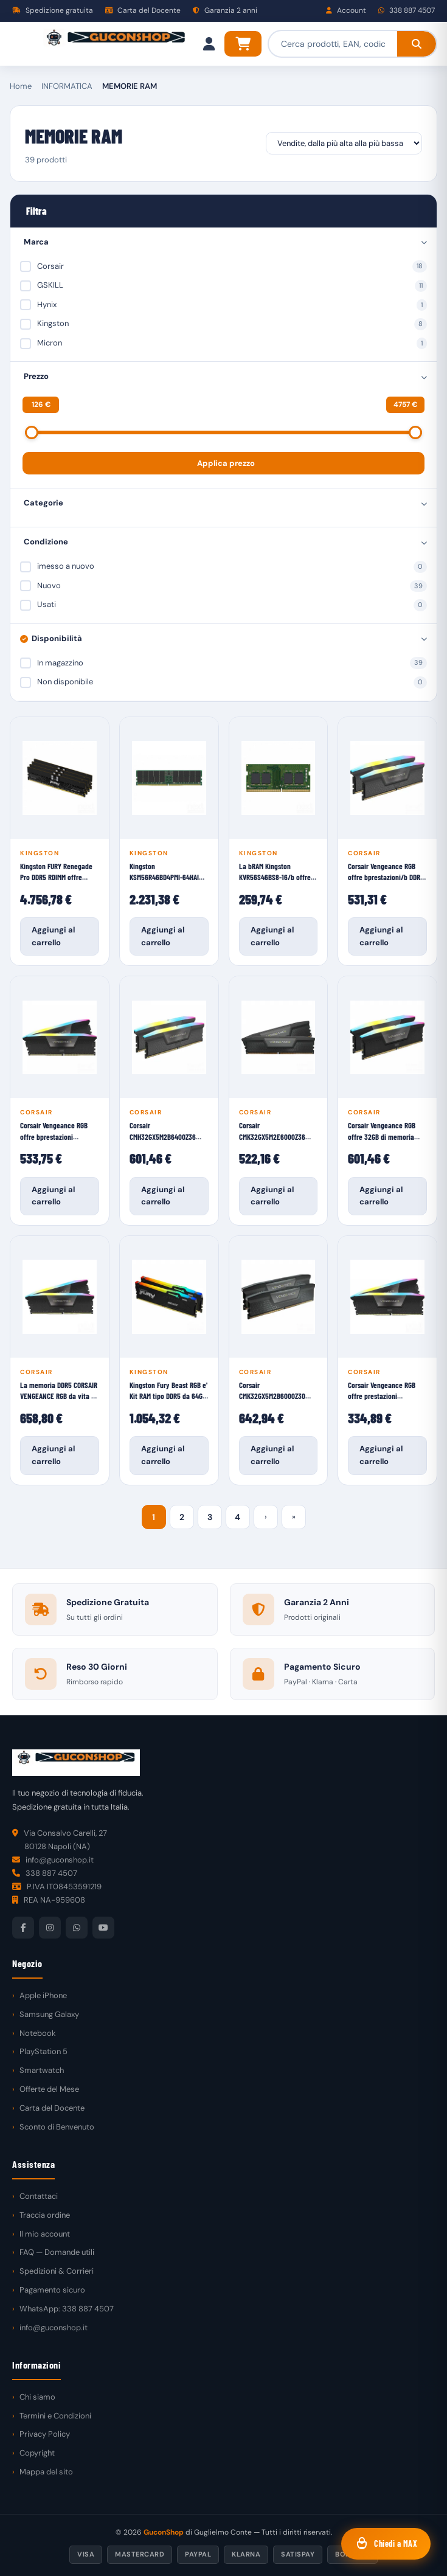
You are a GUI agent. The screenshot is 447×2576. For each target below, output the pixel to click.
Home (21, 86)
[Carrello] (243, 44)
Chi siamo (37, 2397)
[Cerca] (416, 44)
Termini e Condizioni (55, 2416)
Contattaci (38, 2196)
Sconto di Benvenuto (56, 2127)
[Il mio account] (209, 43)
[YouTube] (103, 1928)
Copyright (37, 2453)
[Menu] (22, 44)
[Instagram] (50, 1928)
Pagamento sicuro (52, 2290)
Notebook (37, 2033)
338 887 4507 (406, 10)
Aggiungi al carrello (53, 936)
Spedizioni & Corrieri (56, 2271)
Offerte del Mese (49, 2089)
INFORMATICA (66, 86)
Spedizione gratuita (52, 10)
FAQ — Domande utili (56, 2252)
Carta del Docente (143, 10)
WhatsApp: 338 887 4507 (66, 2308)
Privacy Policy (44, 2434)
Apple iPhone (43, 1995)
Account (346, 10)
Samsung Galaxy (49, 2014)
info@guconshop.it (53, 2327)
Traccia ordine (44, 2215)
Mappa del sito (46, 2472)
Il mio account (44, 2234)
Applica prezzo (226, 463)
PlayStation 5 (43, 2051)
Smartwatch (41, 2070)
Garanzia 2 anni (225, 10)
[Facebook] (23, 1928)
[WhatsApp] (77, 1928)
